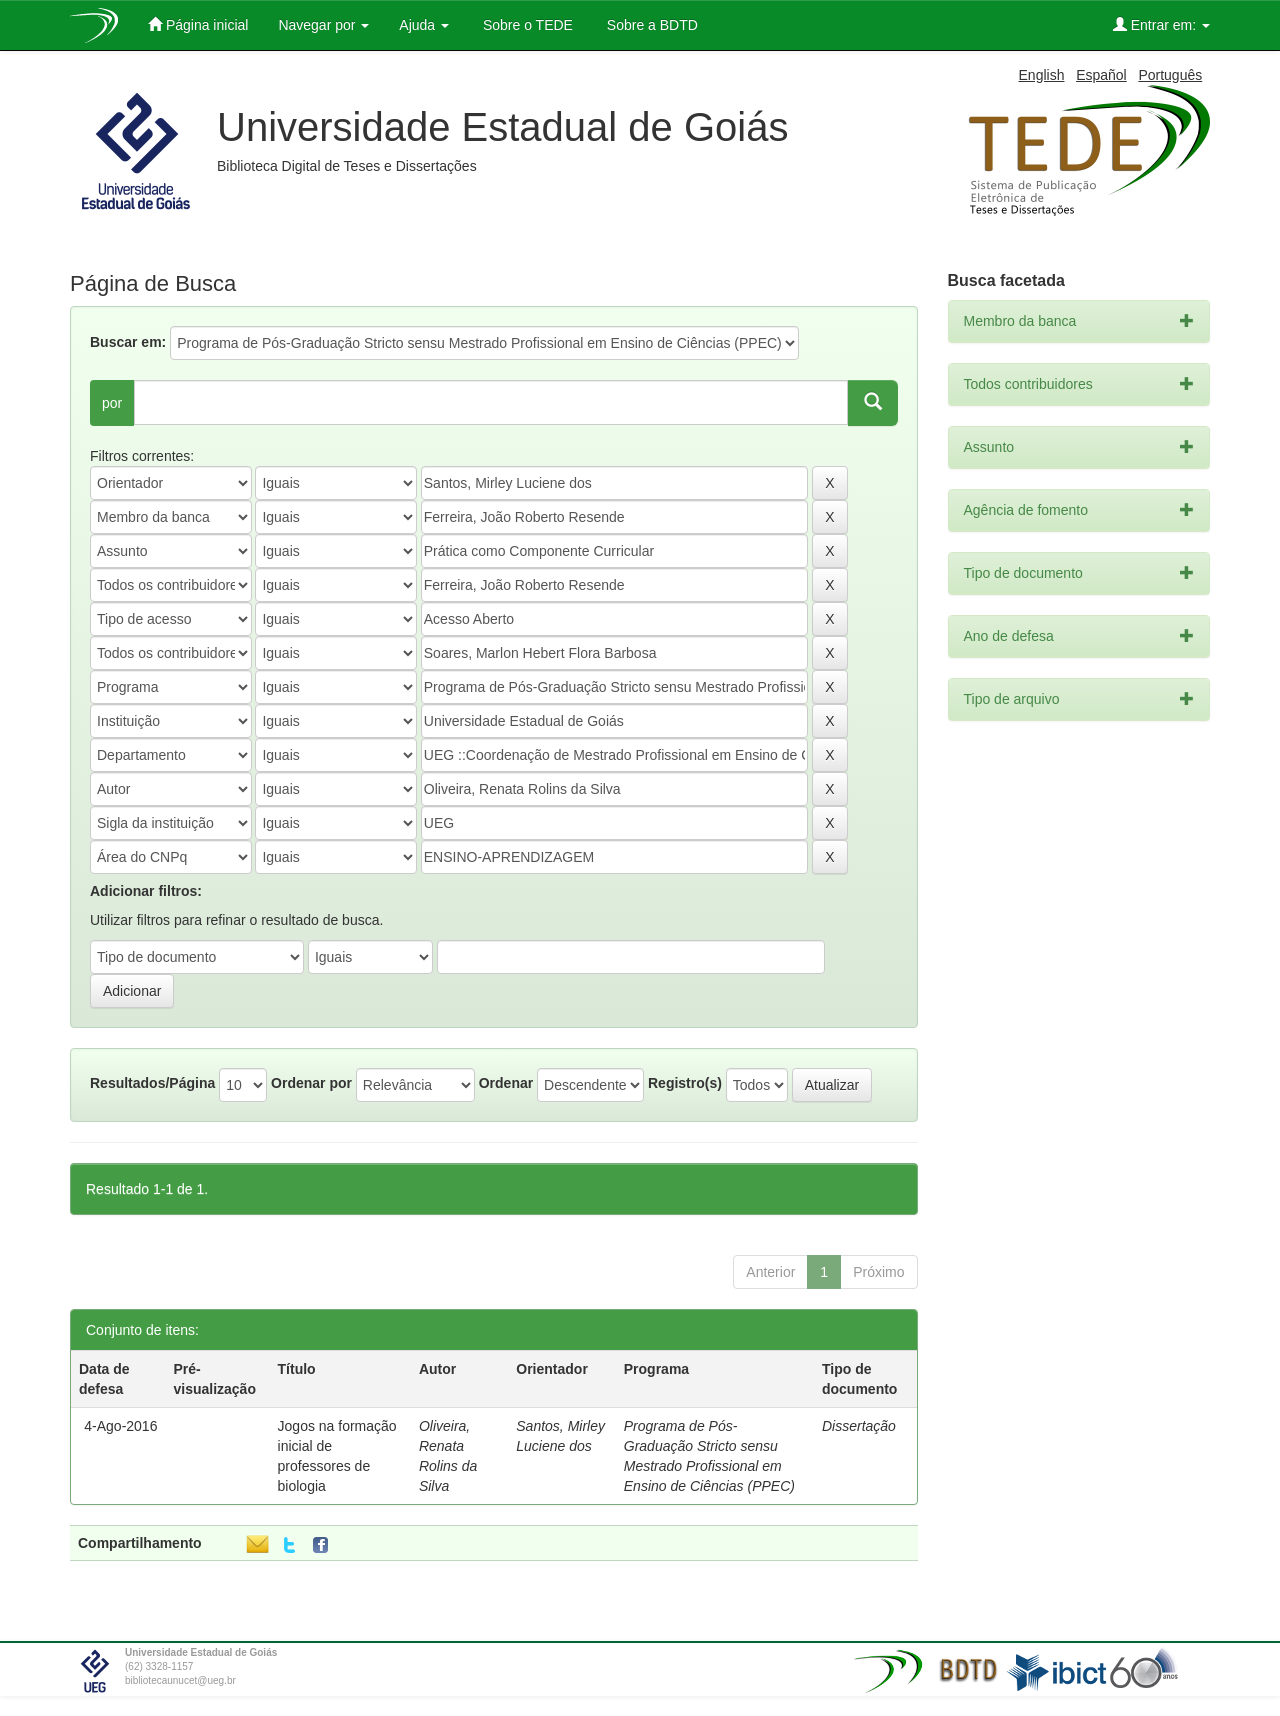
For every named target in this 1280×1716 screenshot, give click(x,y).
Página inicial (198, 24)
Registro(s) (685, 1083)
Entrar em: (1161, 24)
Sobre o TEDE (526, 25)
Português (1170, 75)
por (112, 403)
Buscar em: (128, 342)
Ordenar (506, 1083)
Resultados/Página (152, 1083)
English (1042, 75)
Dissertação (859, 1426)
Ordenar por (311, 1083)
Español (1101, 75)
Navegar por (323, 25)
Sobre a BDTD (650, 25)
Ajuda (424, 25)
